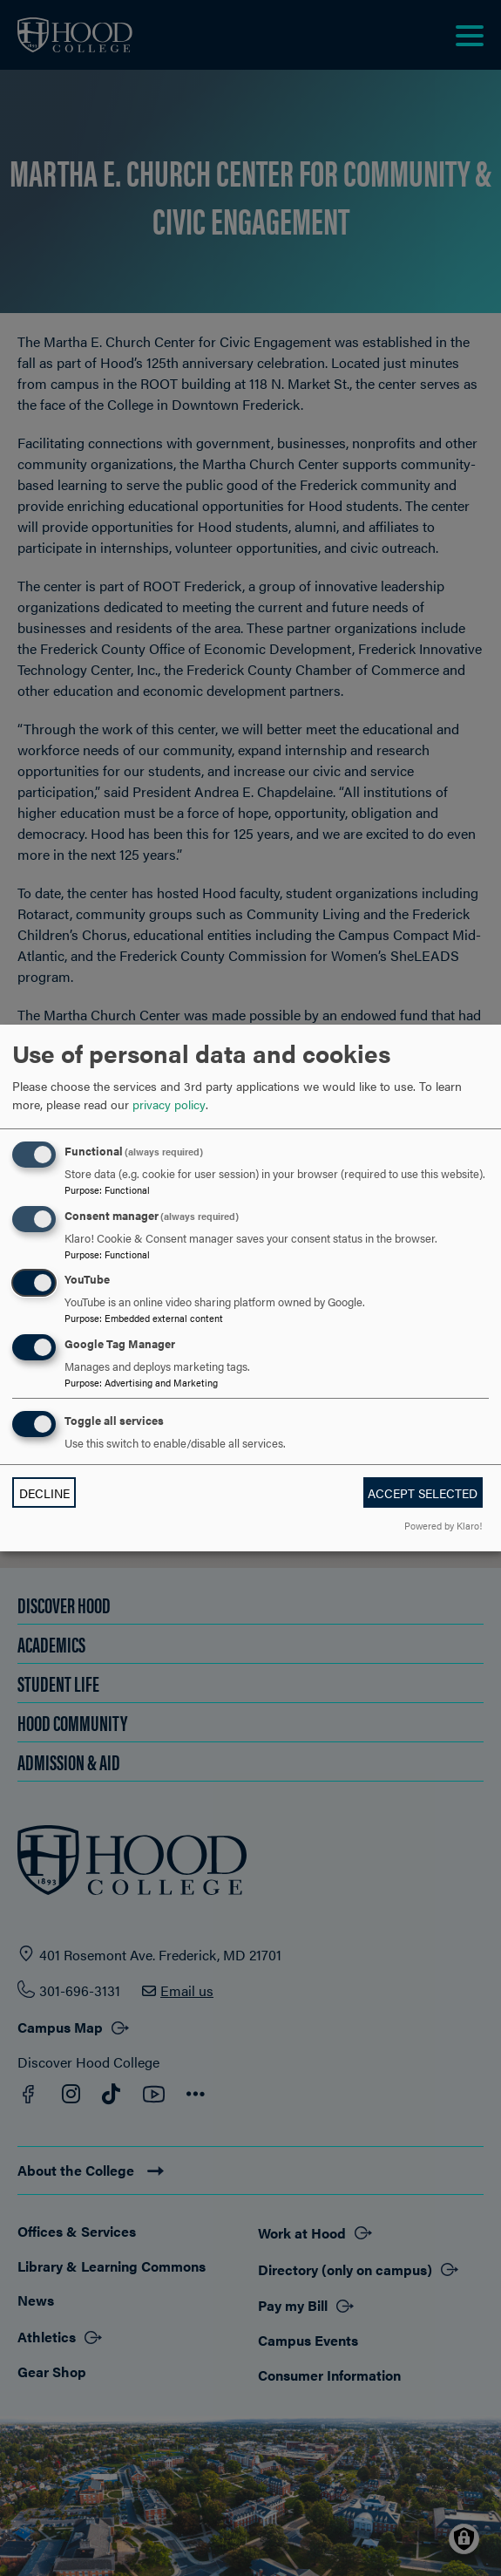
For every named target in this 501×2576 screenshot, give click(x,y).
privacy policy (169, 1104)
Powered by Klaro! (443, 1525)
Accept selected (422, 1493)
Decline (44, 1493)
